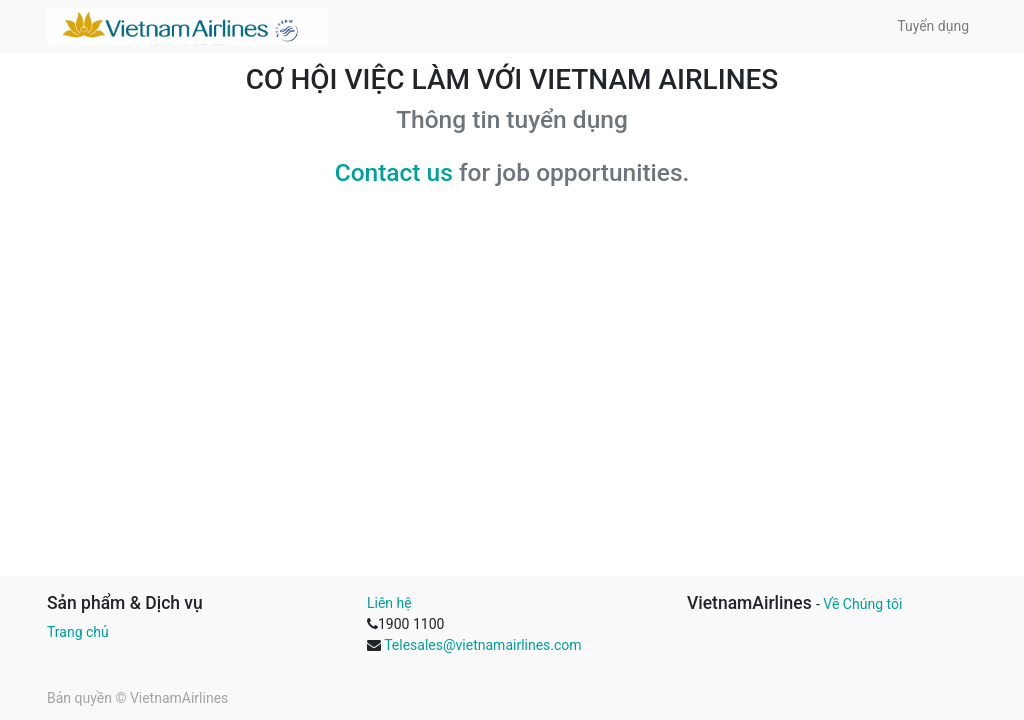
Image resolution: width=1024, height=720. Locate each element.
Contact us (394, 172)
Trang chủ (78, 632)
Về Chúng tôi (862, 604)
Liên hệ (389, 603)
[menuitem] (933, 26)
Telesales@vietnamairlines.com (482, 645)
